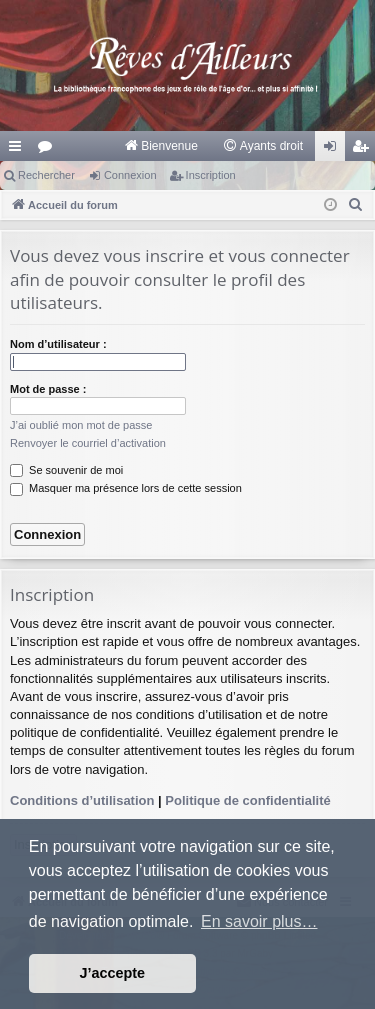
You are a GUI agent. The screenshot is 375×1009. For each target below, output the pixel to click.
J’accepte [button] (113, 973)
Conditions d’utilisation (82, 800)
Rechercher (46, 175)
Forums (49, 150)
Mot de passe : (48, 389)
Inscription (211, 175)
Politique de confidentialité (247, 800)
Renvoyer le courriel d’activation (88, 443)
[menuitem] (160, 146)
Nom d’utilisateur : (58, 344)
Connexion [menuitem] (334, 150)
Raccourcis (19, 150)
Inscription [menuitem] (364, 150)
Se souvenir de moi (66, 470)
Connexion (130, 175)
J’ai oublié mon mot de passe (81, 425)
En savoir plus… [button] (259, 921)
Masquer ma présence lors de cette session (126, 488)
